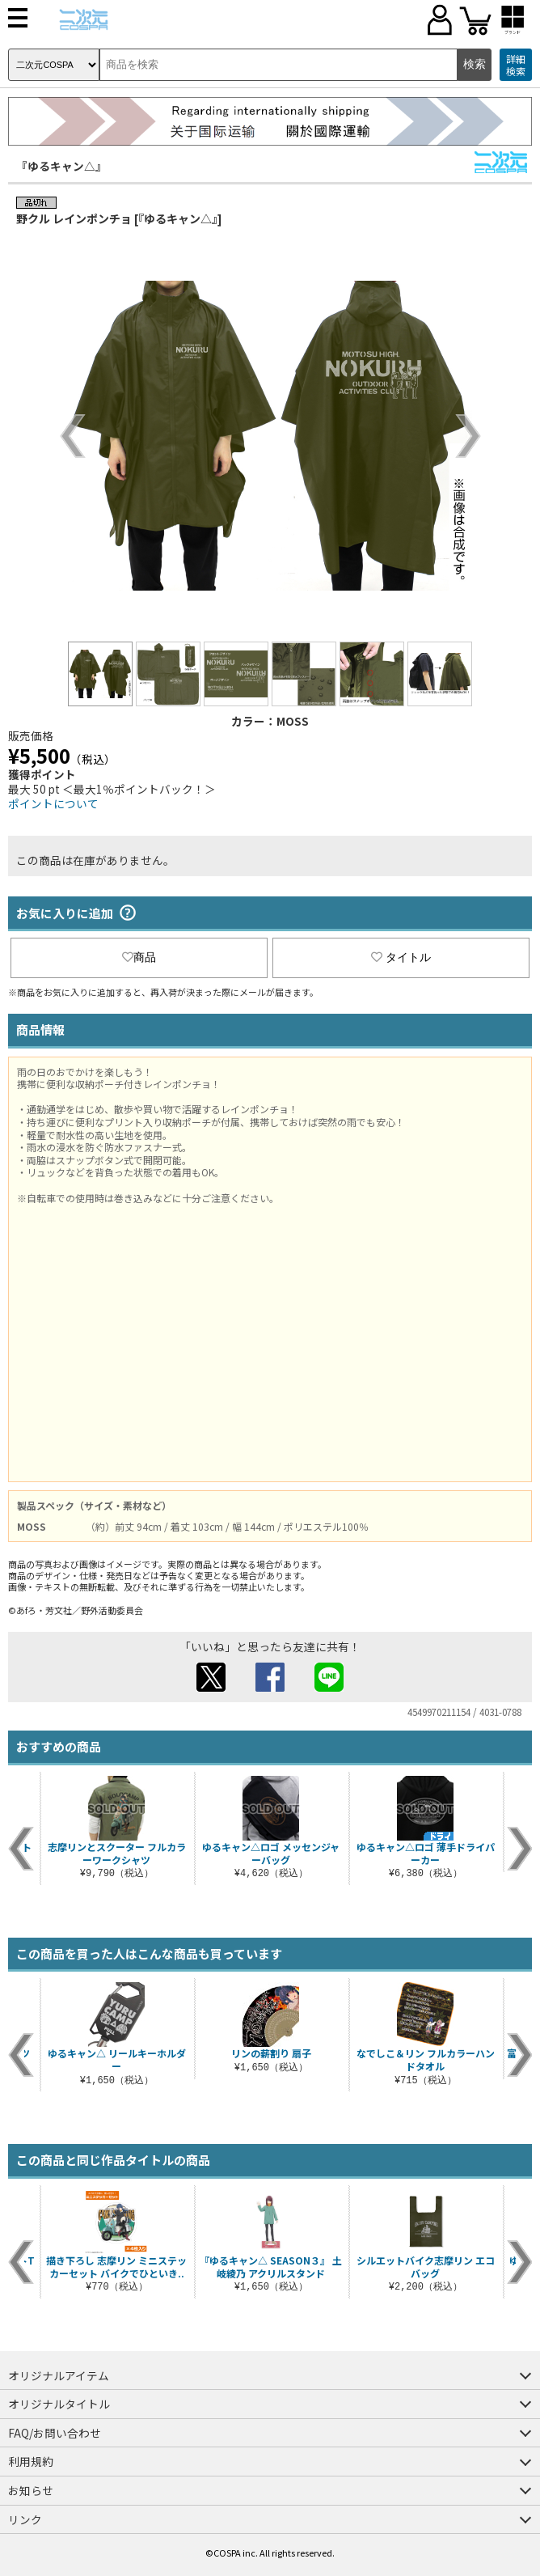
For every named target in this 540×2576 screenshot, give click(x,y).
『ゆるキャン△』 (61, 166)
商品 (139, 957)
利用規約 (30, 2461)
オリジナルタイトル (59, 2404)
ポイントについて (53, 803)
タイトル (401, 957)
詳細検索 (515, 65)
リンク (25, 2519)
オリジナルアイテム (58, 2375)
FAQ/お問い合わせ (54, 2433)
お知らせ (30, 2490)
